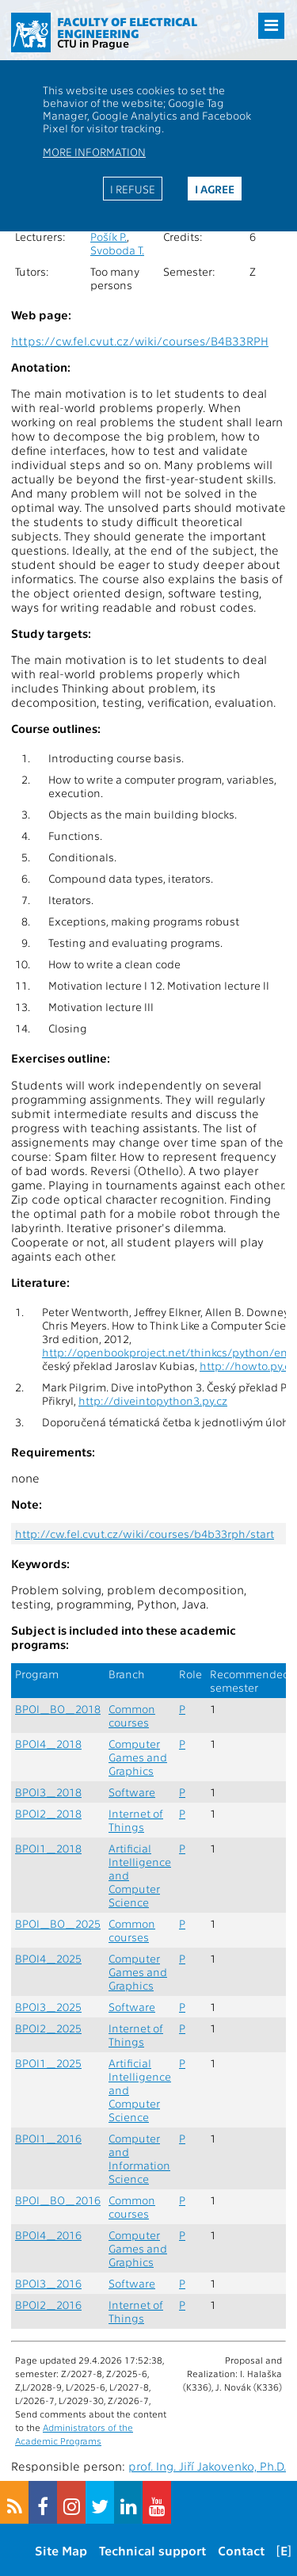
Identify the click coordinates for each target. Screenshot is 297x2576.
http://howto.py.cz (247, 1365)
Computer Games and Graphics (138, 1757)
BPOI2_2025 (48, 2028)
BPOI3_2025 (48, 2006)
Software (132, 1792)
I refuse (132, 188)
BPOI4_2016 (48, 2235)
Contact (241, 2550)
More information (94, 151)
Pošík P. (108, 236)
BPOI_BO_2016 (58, 2200)
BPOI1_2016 (48, 2138)
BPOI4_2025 (48, 1958)
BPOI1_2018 (48, 1848)
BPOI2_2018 (48, 1813)
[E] (283, 2550)
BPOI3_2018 (48, 1792)
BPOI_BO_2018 (58, 1708)
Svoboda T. (117, 250)
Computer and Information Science (139, 2158)
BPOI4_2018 (48, 1743)
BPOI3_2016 (48, 2283)
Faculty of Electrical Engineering (127, 27)
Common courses (132, 1715)
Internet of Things (136, 1820)
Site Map (61, 2550)
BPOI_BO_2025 (58, 1923)
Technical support (152, 2550)
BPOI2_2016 (48, 2304)
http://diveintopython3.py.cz (152, 1400)
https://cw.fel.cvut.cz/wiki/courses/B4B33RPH (139, 341)
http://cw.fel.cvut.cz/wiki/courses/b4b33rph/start (144, 1533)
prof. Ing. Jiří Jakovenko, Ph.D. (207, 2466)
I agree (214, 188)
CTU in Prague (93, 42)
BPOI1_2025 (48, 2063)
